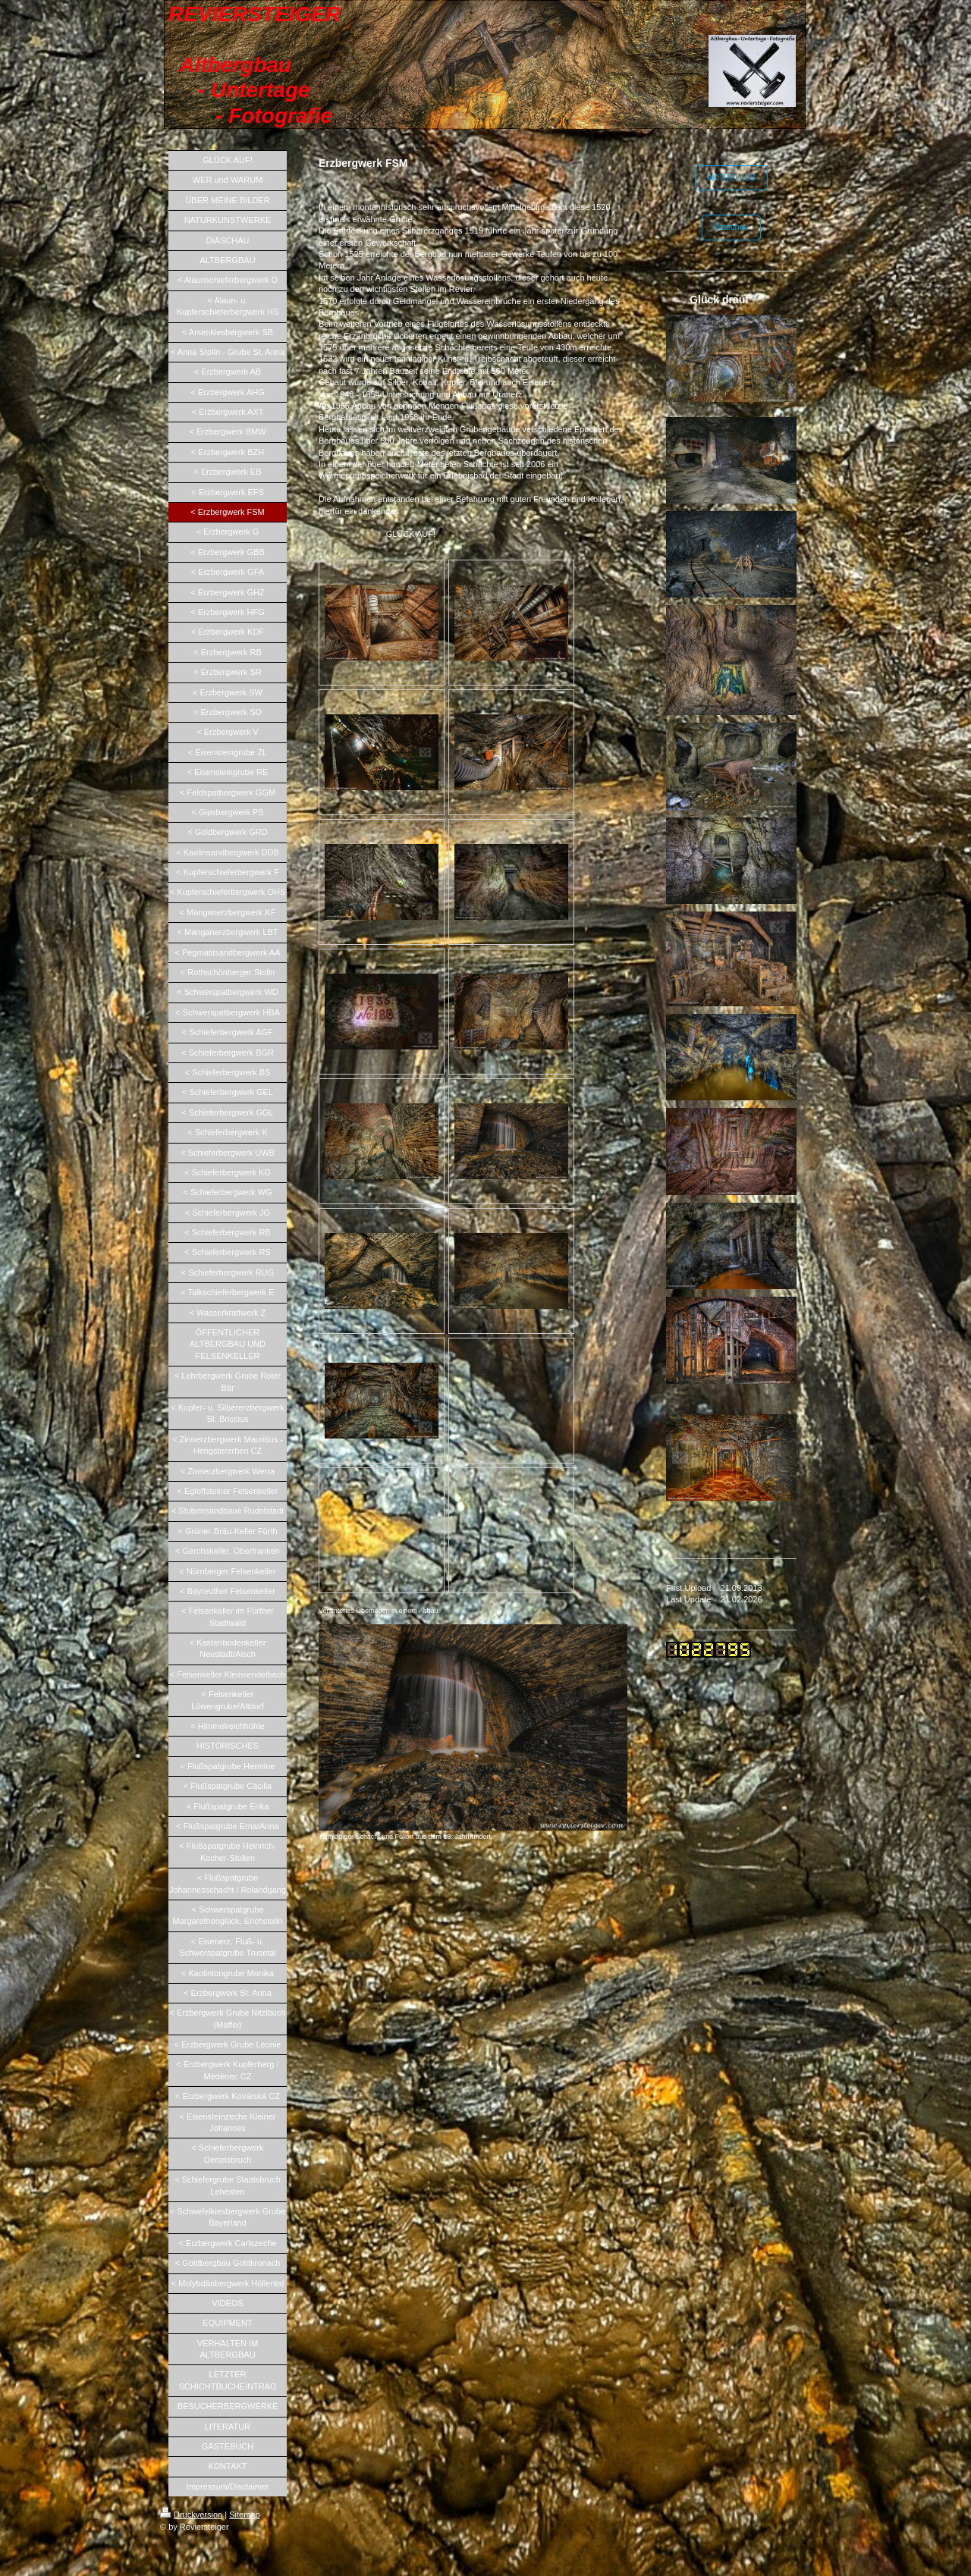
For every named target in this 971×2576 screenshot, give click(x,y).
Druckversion (191, 2514)
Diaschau (731, 226)
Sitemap (244, 2514)
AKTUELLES (731, 177)
